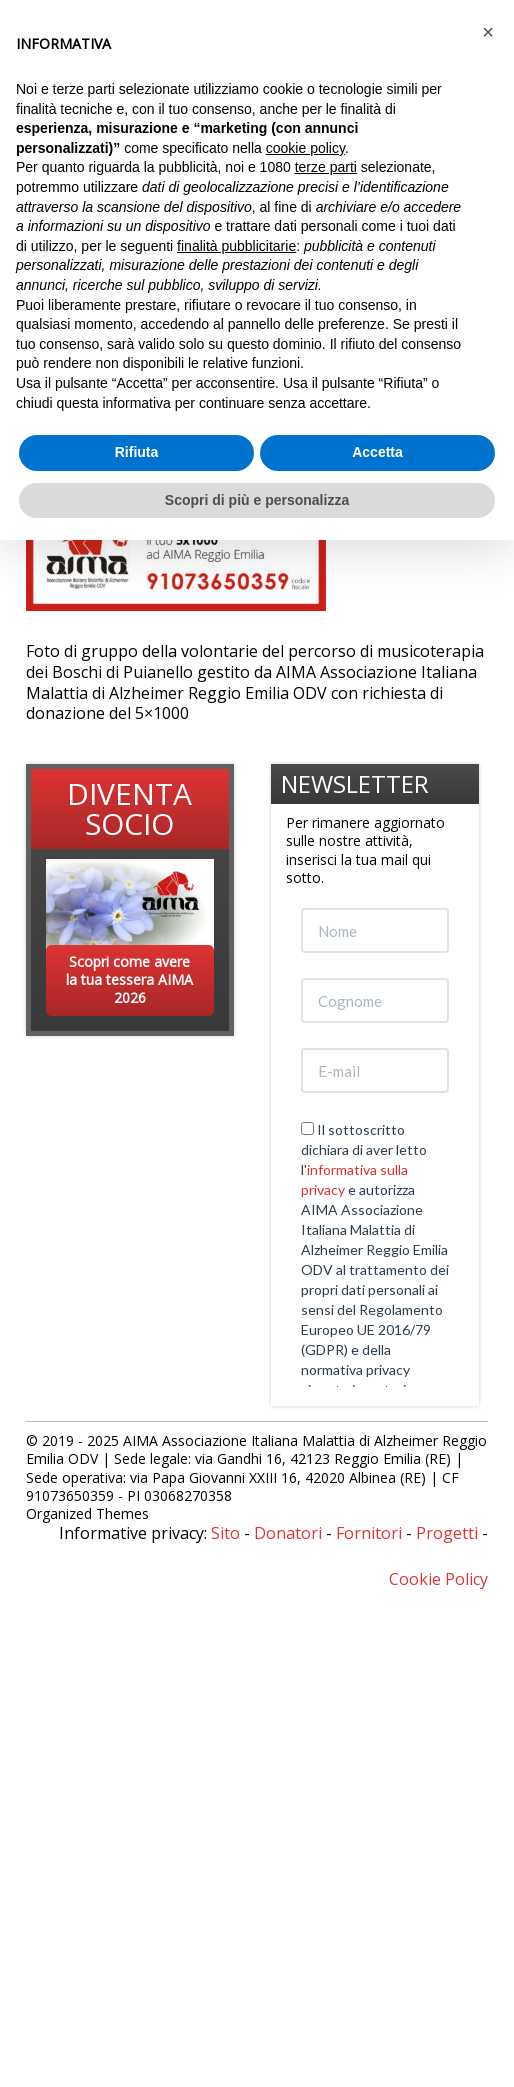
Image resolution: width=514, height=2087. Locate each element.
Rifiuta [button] (137, 452)
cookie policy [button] (305, 148)
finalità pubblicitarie (236, 246)
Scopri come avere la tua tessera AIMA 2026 (129, 979)
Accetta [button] (377, 452)
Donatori (288, 1533)
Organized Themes (87, 1513)
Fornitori (369, 1533)
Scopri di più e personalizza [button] (257, 500)
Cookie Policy (438, 1579)
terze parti (326, 167)
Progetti (447, 1533)
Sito (225, 1533)
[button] (488, 32)
